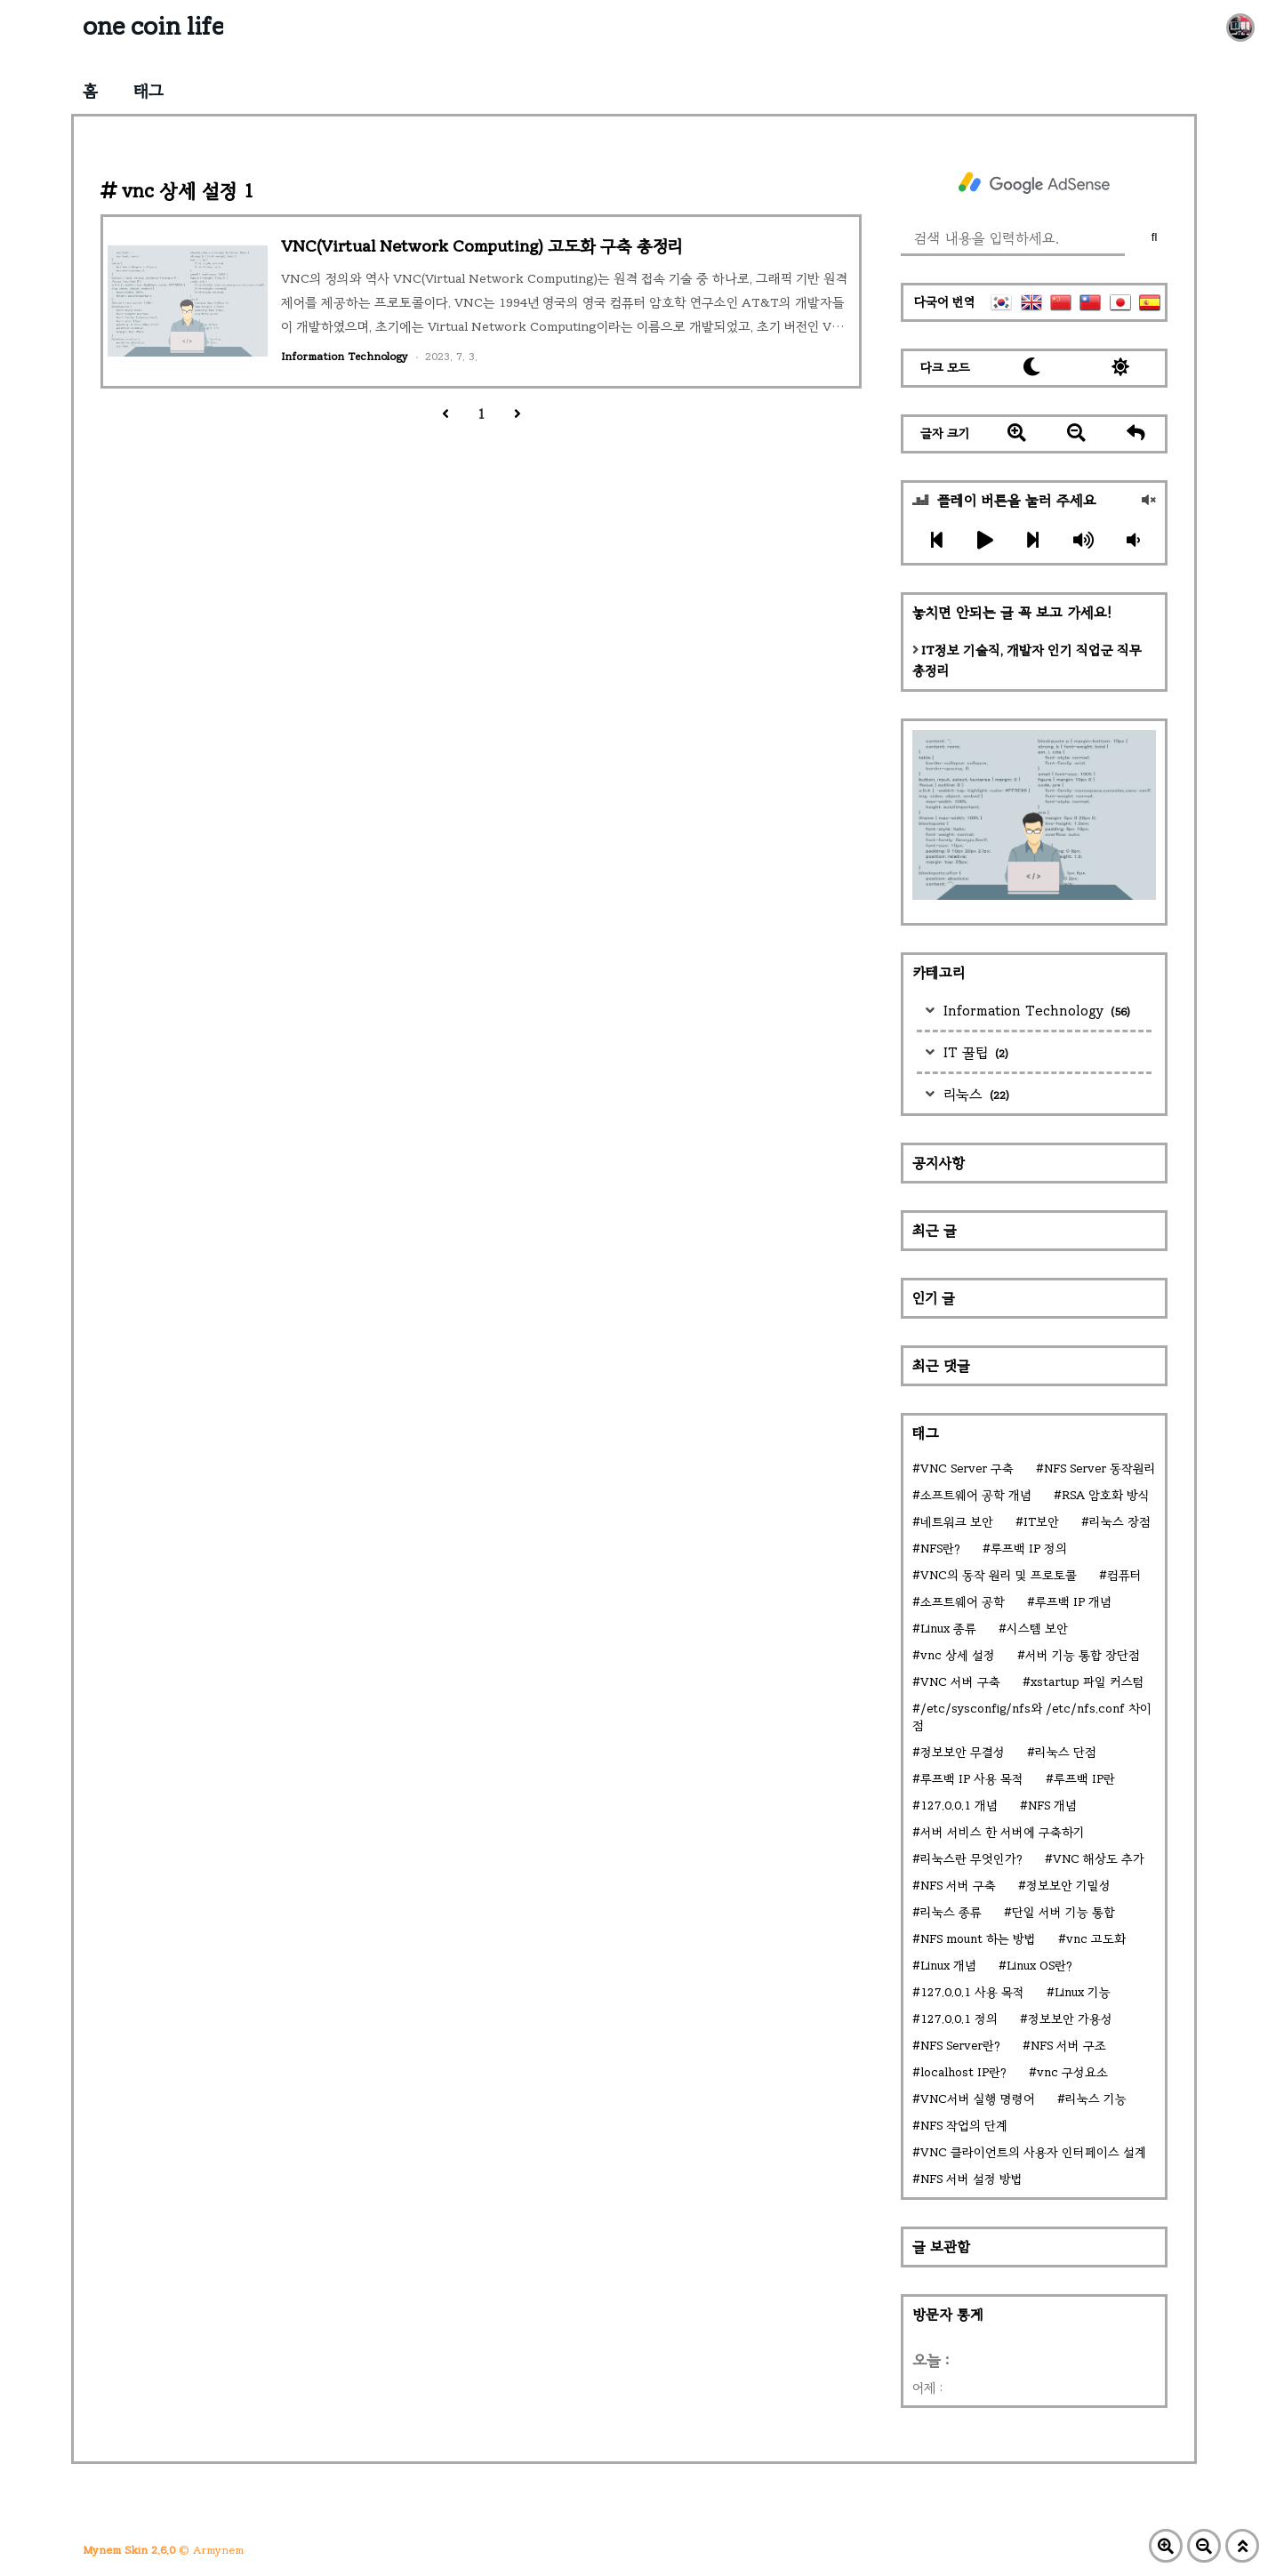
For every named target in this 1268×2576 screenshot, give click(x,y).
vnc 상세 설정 (957, 1655)
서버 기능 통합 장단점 (1082, 1655)
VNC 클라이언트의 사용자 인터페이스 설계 (1033, 2152)
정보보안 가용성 (1070, 2018)
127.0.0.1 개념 (959, 1805)
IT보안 (1041, 1521)
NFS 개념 (1052, 1805)
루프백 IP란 (1084, 1778)
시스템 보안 (1037, 1628)
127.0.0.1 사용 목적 (972, 1992)
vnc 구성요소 (1072, 2072)
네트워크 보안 (956, 1521)
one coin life (153, 26)
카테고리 (938, 972)
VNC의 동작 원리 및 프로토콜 (998, 1575)
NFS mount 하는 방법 (978, 1938)
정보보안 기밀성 (1068, 1885)
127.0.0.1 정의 (959, 2018)
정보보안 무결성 (962, 1752)
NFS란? (940, 1548)
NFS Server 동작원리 (1100, 1468)
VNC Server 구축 (967, 1468)
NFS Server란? (960, 2045)
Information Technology (1034, 1010)
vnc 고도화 (1096, 1938)
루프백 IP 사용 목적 (971, 1778)
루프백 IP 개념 (1073, 1601)
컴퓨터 (1124, 1575)
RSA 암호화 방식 (1106, 1495)
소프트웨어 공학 (962, 1601)
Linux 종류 (948, 1628)
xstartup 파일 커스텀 (1087, 1681)
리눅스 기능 (1096, 2099)
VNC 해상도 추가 (1098, 1858)
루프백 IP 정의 (1029, 1548)
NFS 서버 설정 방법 (971, 2179)
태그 (148, 90)
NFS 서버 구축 (958, 1885)
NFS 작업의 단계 (963, 2125)
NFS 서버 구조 (1068, 2045)
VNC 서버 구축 (960, 1681)
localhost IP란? (963, 2072)
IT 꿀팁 (973, 1052)
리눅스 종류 (951, 1912)
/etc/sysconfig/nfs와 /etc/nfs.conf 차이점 (1032, 1717)
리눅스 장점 (1120, 1521)
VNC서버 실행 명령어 (977, 2099)
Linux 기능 (1083, 1992)
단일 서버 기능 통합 (1063, 1912)
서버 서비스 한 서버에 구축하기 (1002, 1832)
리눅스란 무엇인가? (971, 1858)
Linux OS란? (1039, 1965)
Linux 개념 (948, 1965)
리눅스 (974, 1094)
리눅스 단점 (1065, 1752)
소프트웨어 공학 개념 (975, 1495)
